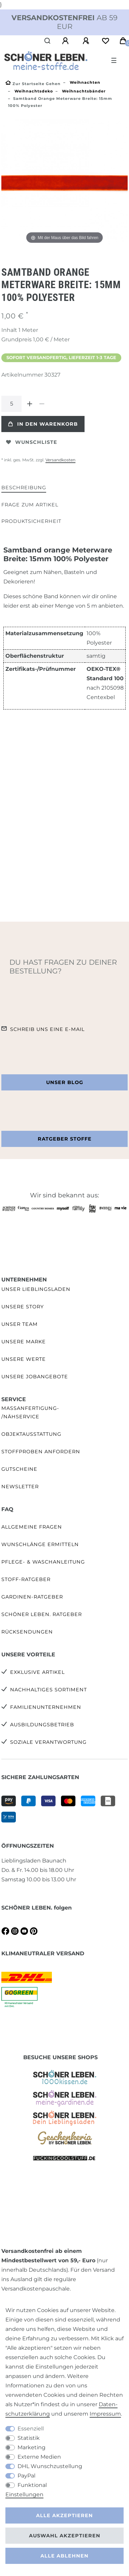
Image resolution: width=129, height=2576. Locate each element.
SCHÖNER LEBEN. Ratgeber (41, 1614)
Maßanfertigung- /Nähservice (30, 1412)
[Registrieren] (87, 41)
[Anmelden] (66, 41)
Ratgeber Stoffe (65, 1139)
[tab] (23, 488)
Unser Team (19, 1324)
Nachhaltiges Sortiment (48, 1690)
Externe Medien (39, 2457)
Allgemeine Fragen (31, 1527)
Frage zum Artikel (29, 505)
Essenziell (31, 2428)
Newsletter (20, 1487)
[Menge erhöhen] (30, 404)
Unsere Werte (23, 1359)
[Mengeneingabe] (11, 404)
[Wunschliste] (105, 41)
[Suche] (48, 41)
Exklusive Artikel (37, 1672)
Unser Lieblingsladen (35, 1289)
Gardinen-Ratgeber (32, 1597)
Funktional (32, 2485)
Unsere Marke (23, 1342)
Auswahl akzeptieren (64, 2536)
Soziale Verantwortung (48, 1742)
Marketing (31, 2447)
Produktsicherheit (31, 521)
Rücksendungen (27, 1632)
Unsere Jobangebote (34, 1377)
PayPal (26, 2475)
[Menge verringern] (42, 404)
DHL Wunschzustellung (50, 2466)
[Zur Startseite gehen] (33, 83)
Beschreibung (23, 488)
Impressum (105, 2414)
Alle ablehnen (64, 2556)
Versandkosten (60, 459)
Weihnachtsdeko (33, 91)
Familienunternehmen (45, 1707)
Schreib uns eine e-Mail (47, 1029)
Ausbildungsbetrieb (42, 1725)
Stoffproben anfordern (40, 1452)
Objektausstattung (31, 1434)
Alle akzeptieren (64, 2515)
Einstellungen (24, 2494)
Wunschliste (31, 442)
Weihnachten (84, 82)
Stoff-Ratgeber (26, 1579)
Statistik (29, 2438)
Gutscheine (19, 1469)
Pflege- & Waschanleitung (43, 1562)
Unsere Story (22, 1307)
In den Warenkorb (43, 424)
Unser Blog (64, 1082)
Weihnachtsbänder (83, 91)
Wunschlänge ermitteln (40, 1544)
